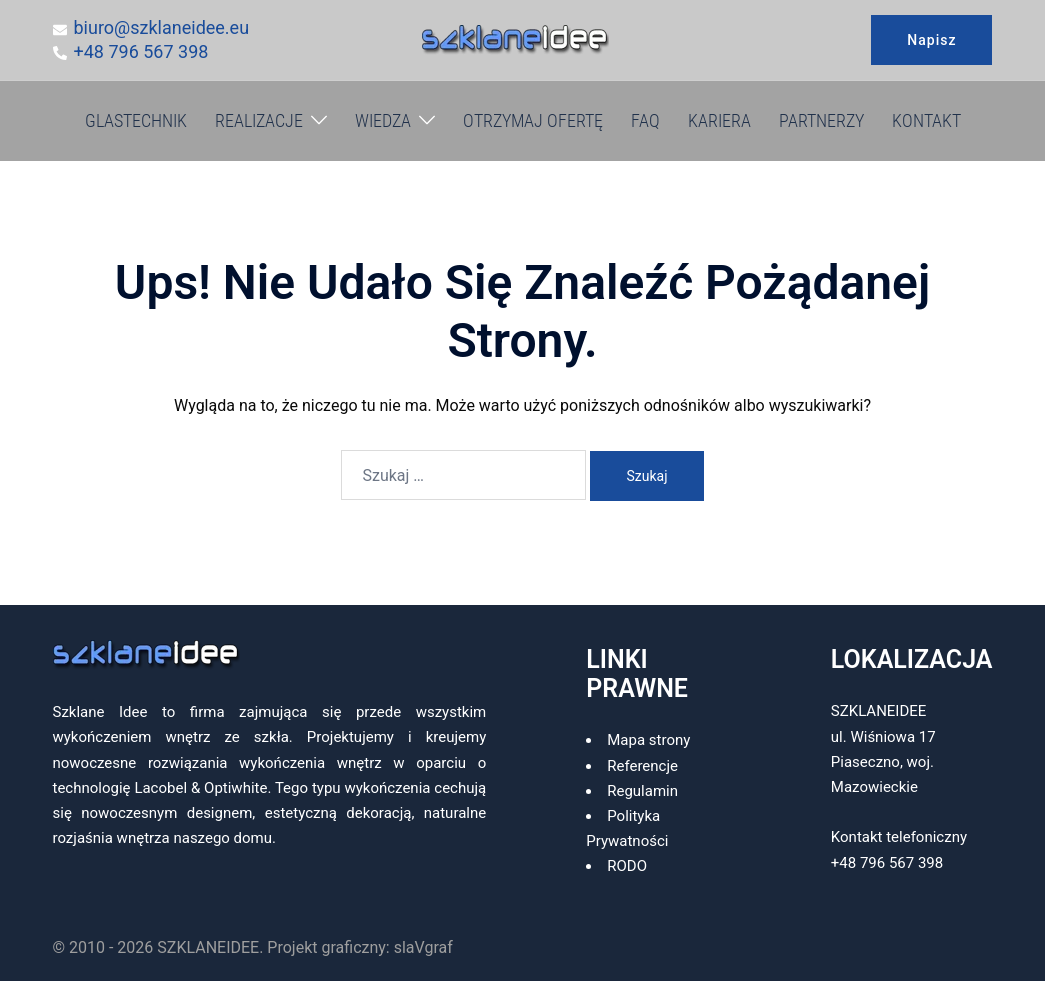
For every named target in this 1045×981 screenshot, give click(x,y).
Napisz (931, 40)
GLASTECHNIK (136, 120)
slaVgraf (423, 947)
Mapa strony (648, 740)
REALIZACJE (259, 120)
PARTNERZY (821, 120)
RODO (627, 866)
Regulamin (642, 791)
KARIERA (719, 120)
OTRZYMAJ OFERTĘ (533, 120)
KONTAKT (926, 120)
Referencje (642, 766)
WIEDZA (383, 120)
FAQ (645, 120)
